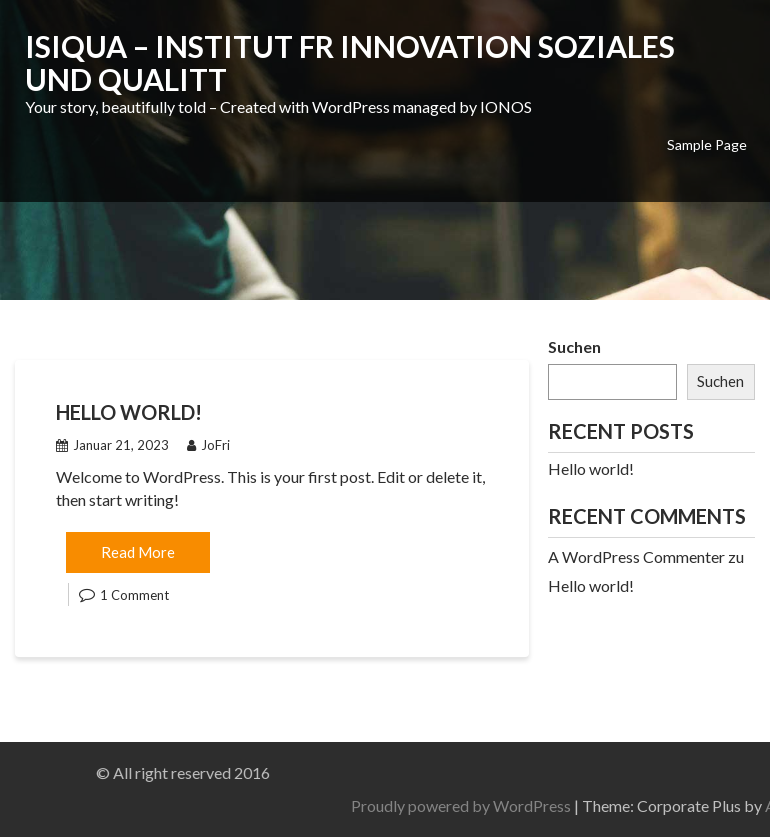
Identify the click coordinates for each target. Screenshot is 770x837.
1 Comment (134, 595)
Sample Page (707, 144)
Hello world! (129, 412)
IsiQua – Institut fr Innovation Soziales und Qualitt (350, 62)
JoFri (208, 445)
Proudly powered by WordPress (576, 805)
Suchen (574, 346)
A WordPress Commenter (636, 556)
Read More (138, 552)
